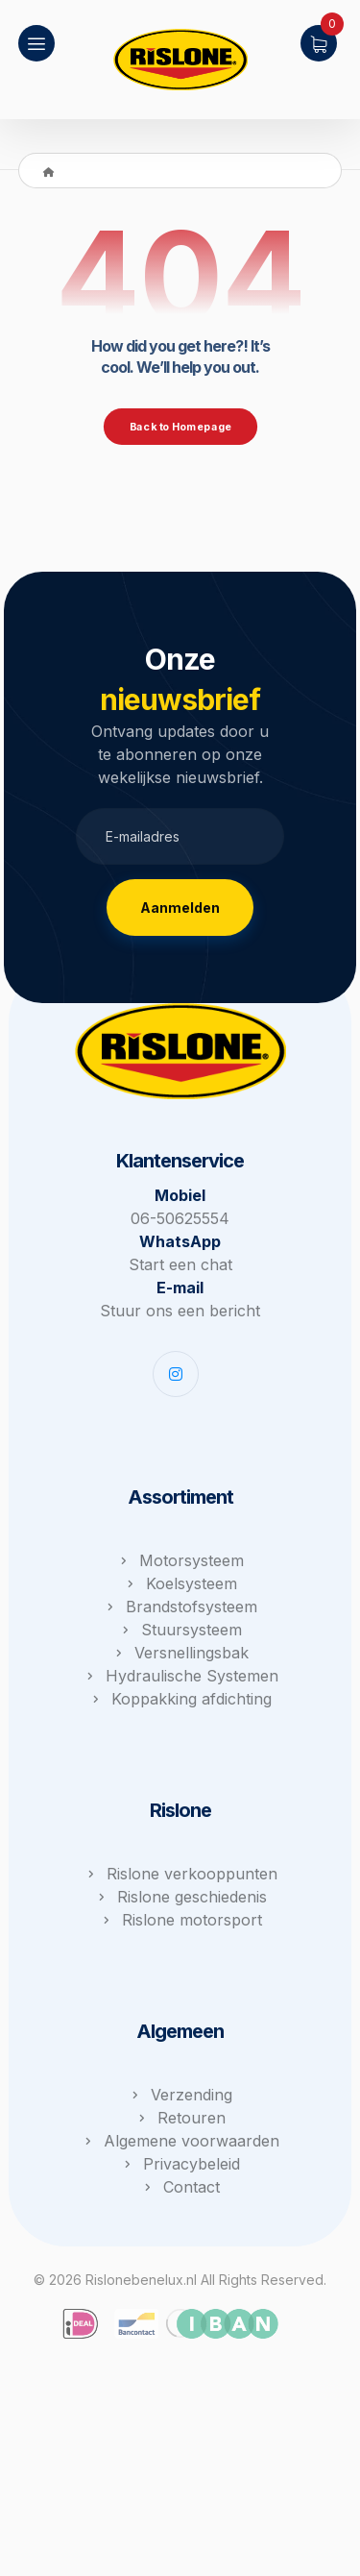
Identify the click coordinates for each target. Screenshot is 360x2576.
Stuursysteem (180, 1629)
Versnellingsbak (180, 1652)
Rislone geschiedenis (180, 1896)
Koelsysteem (180, 1583)
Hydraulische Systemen (180, 1675)
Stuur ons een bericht (180, 1310)
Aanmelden (180, 907)
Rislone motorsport (180, 1919)
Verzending (180, 2094)
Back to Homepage (179, 426)
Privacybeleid (180, 2163)
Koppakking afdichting (180, 1698)
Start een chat (180, 1264)
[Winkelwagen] (318, 41)
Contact (180, 2186)
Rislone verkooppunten (180, 1873)
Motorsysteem (180, 1560)
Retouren (180, 2117)
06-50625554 (180, 1218)
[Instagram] (176, 1374)
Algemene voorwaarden (180, 2140)
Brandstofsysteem (180, 1606)
